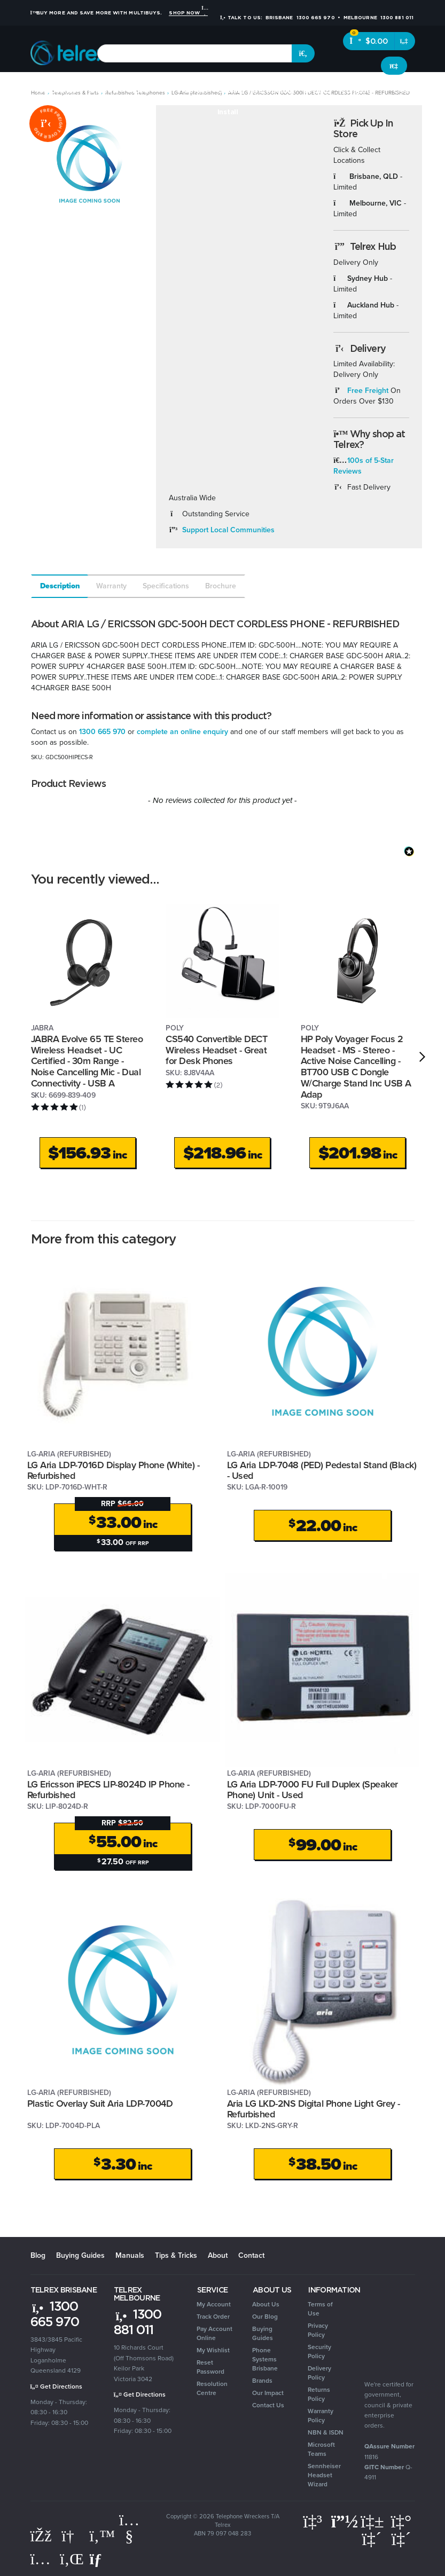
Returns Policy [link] (319, 2394)
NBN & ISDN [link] (325, 2432)
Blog (37, 2255)
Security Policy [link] (319, 2351)
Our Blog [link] (265, 2316)
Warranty (111, 586)
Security (317, 90)
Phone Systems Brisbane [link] (265, 2359)
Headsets (102, 90)
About (218, 2255)
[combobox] (194, 53)
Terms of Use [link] (320, 2308)
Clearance (411, 90)
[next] (422, 1057)
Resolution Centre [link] (212, 2388)
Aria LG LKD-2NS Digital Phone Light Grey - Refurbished (313, 2109)
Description (60, 586)
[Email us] (100, 2559)
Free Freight (367, 390)
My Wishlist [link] (213, 2350)
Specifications (166, 586)
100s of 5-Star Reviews (363, 466)
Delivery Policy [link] (319, 2373)
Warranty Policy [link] (320, 2415)
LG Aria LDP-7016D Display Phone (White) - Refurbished (113, 1470)
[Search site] (303, 53)
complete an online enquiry (182, 731)
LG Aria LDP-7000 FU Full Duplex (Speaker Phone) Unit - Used (312, 1789)
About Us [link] (265, 2304)
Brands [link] (262, 2380)
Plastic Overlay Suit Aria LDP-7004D (100, 2103)
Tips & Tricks (176, 2255)
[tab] (59, 586)
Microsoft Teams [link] (321, 2449)
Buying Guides (80, 2255)
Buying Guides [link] (262, 2333)
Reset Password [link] (210, 2367)
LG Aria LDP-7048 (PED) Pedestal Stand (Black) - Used (322, 1470)
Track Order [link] (213, 2316)
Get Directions (56, 2386)
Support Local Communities (228, 529)
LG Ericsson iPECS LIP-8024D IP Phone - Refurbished (108, 1789)
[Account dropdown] (394, 66)
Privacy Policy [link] (318, 2330)
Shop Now (188, 12)
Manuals (129, 2255)
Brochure (220, 586)
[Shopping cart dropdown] (404, 41)
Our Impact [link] (268, 2393)
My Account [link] (214, 2304)
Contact (251, 2255)
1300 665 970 (102, 731)
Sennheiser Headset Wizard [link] (324, 2475)
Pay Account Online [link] (214, 2333)
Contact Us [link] (268, 2405)
